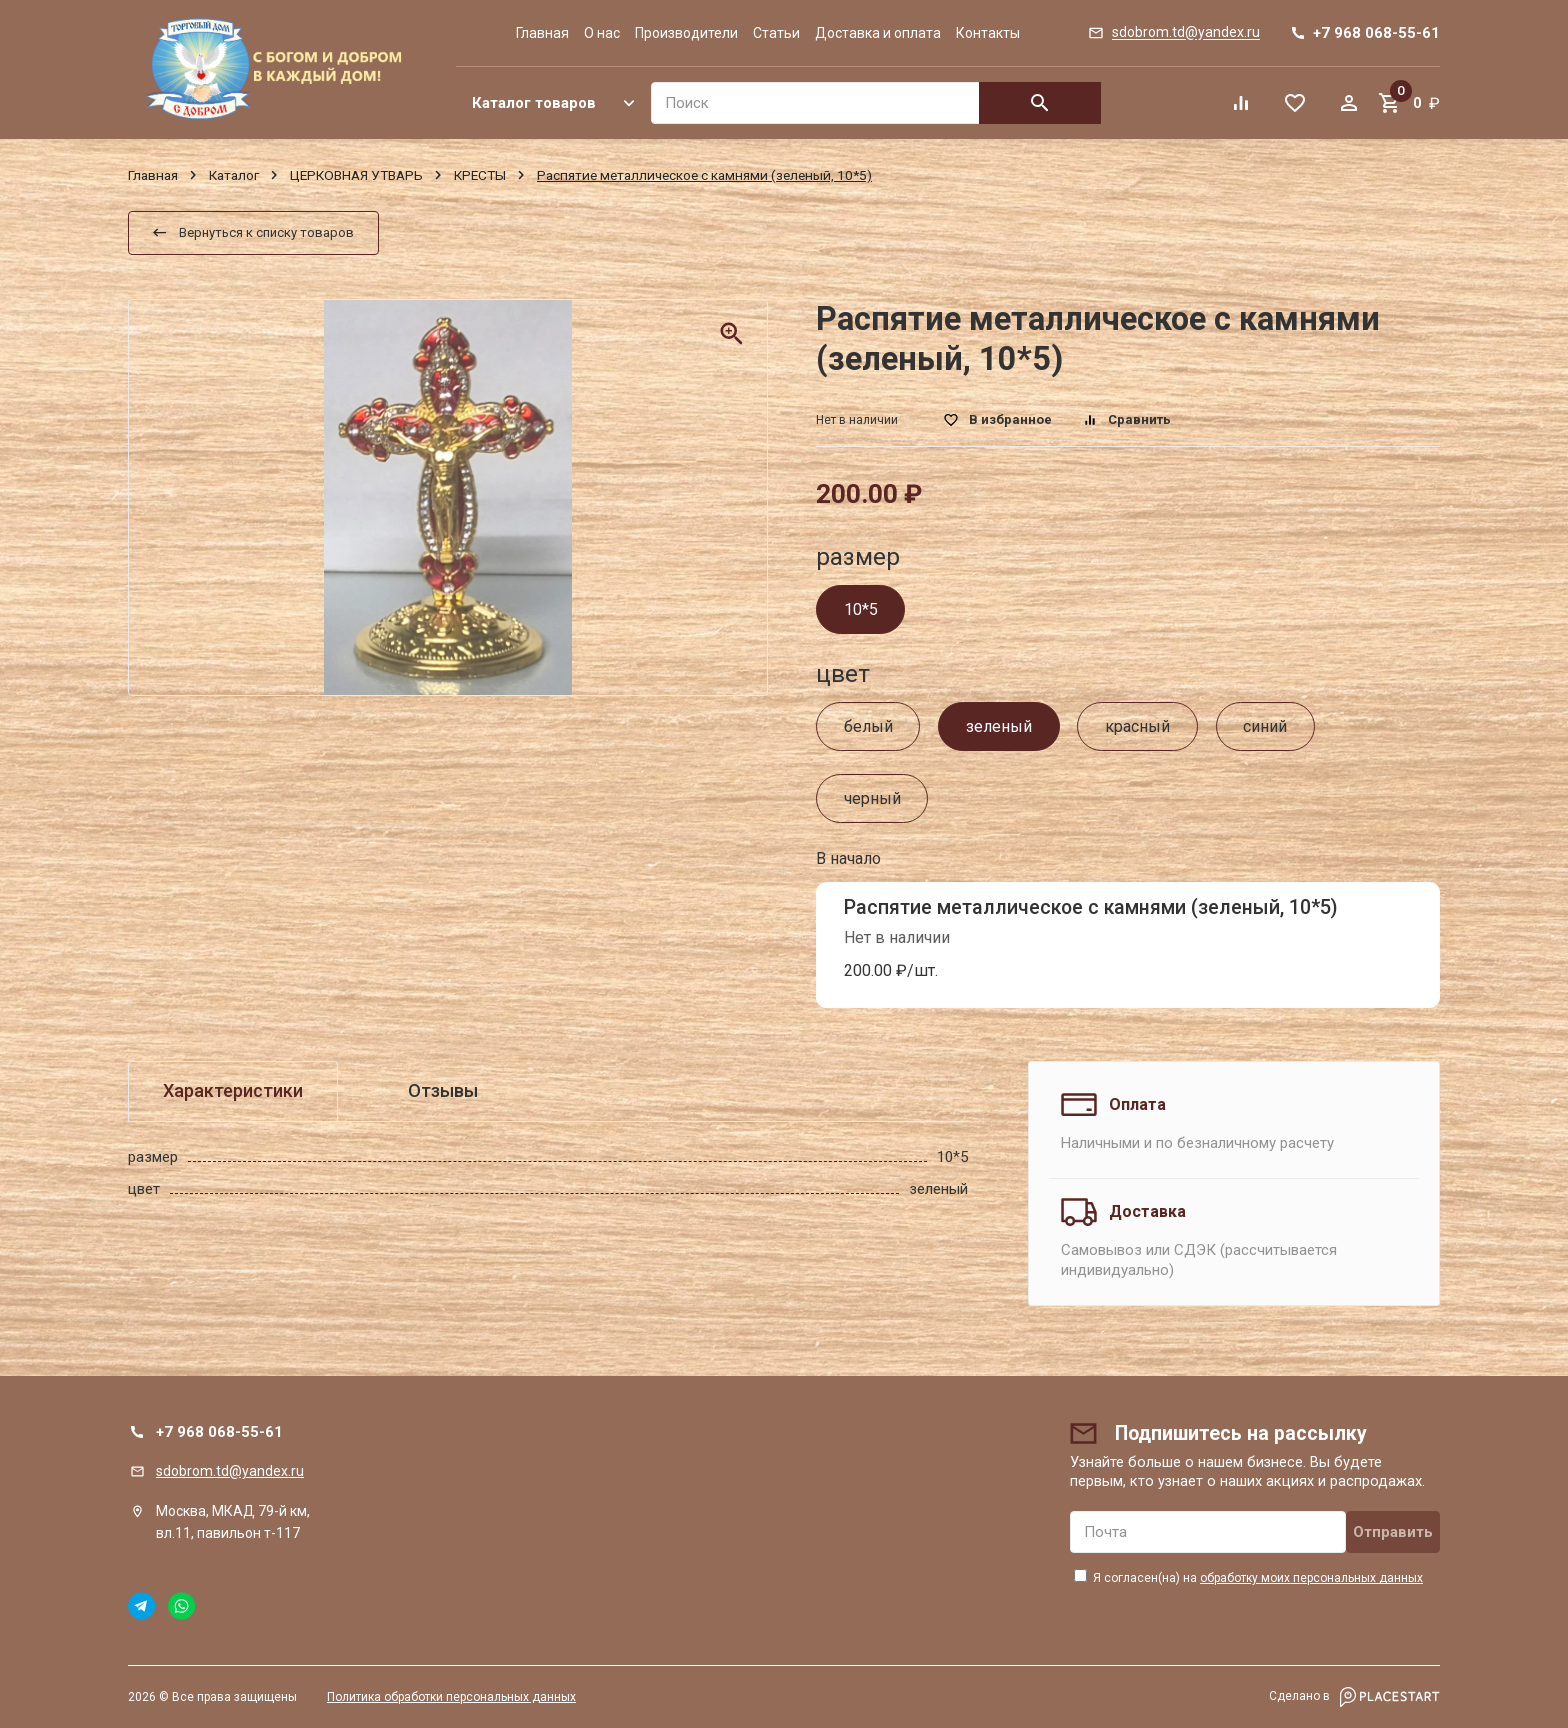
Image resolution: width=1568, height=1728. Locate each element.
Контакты (988, 33)
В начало (848, 858)
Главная (542, 33)
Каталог (234, 175)
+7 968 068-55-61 (219, 1432)
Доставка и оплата (878, 33)
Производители (686, 33)
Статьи (776, 33)
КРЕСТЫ (480, 175)
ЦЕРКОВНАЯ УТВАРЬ (356, 175)
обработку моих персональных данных (1311, 1578)
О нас (602, 33)
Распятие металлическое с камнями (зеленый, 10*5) (1091, 907)
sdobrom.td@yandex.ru (230, 1471)
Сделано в (1354, 1697)
